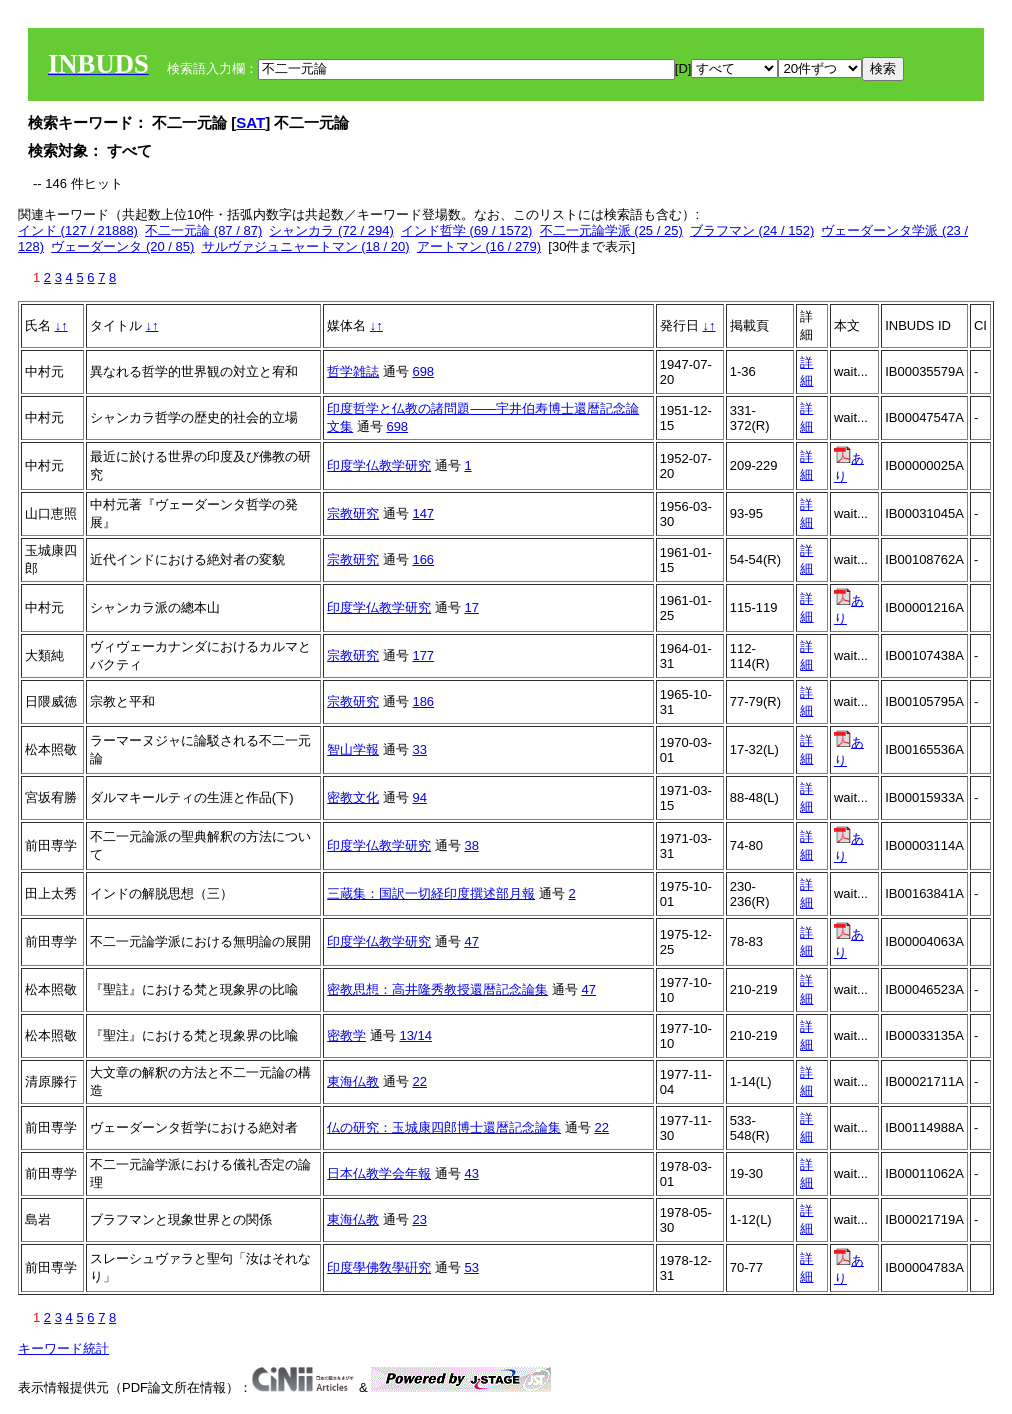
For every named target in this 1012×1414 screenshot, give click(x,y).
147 (423, 513)
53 (471, 1267)
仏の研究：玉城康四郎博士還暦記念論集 (444, 1127)
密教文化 (353, 797)
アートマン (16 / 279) (479, 246)
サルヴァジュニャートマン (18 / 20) (306, 246)
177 (423, 655)
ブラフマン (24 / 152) (752, 230)
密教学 (346, 1035)
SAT (250, 122)
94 (419, 797)
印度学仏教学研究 (379, 465)
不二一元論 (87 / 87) (203, 230)
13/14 (415, 1035)
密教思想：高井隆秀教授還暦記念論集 (437, 989)
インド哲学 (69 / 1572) (467, 230)
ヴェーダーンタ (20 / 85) (122, 246)
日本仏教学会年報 (379, 1173)
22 (419, 1081)
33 (419, 749)
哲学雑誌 (353, 371)
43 (471, 1173)
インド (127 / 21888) (78, 230)
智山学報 (353, 749)
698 (423, 371)
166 (423, 559)
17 (471, 607)
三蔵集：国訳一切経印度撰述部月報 (431, 893)
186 (423, 701)
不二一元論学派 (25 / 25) (611, 230)
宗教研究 (353, 513)
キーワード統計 (63, 1348)
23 (419, 1219)
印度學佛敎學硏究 (379, 1267)
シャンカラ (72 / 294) (331, 230)
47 (471, 941)
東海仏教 (353, 1081)
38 (471, 845)
